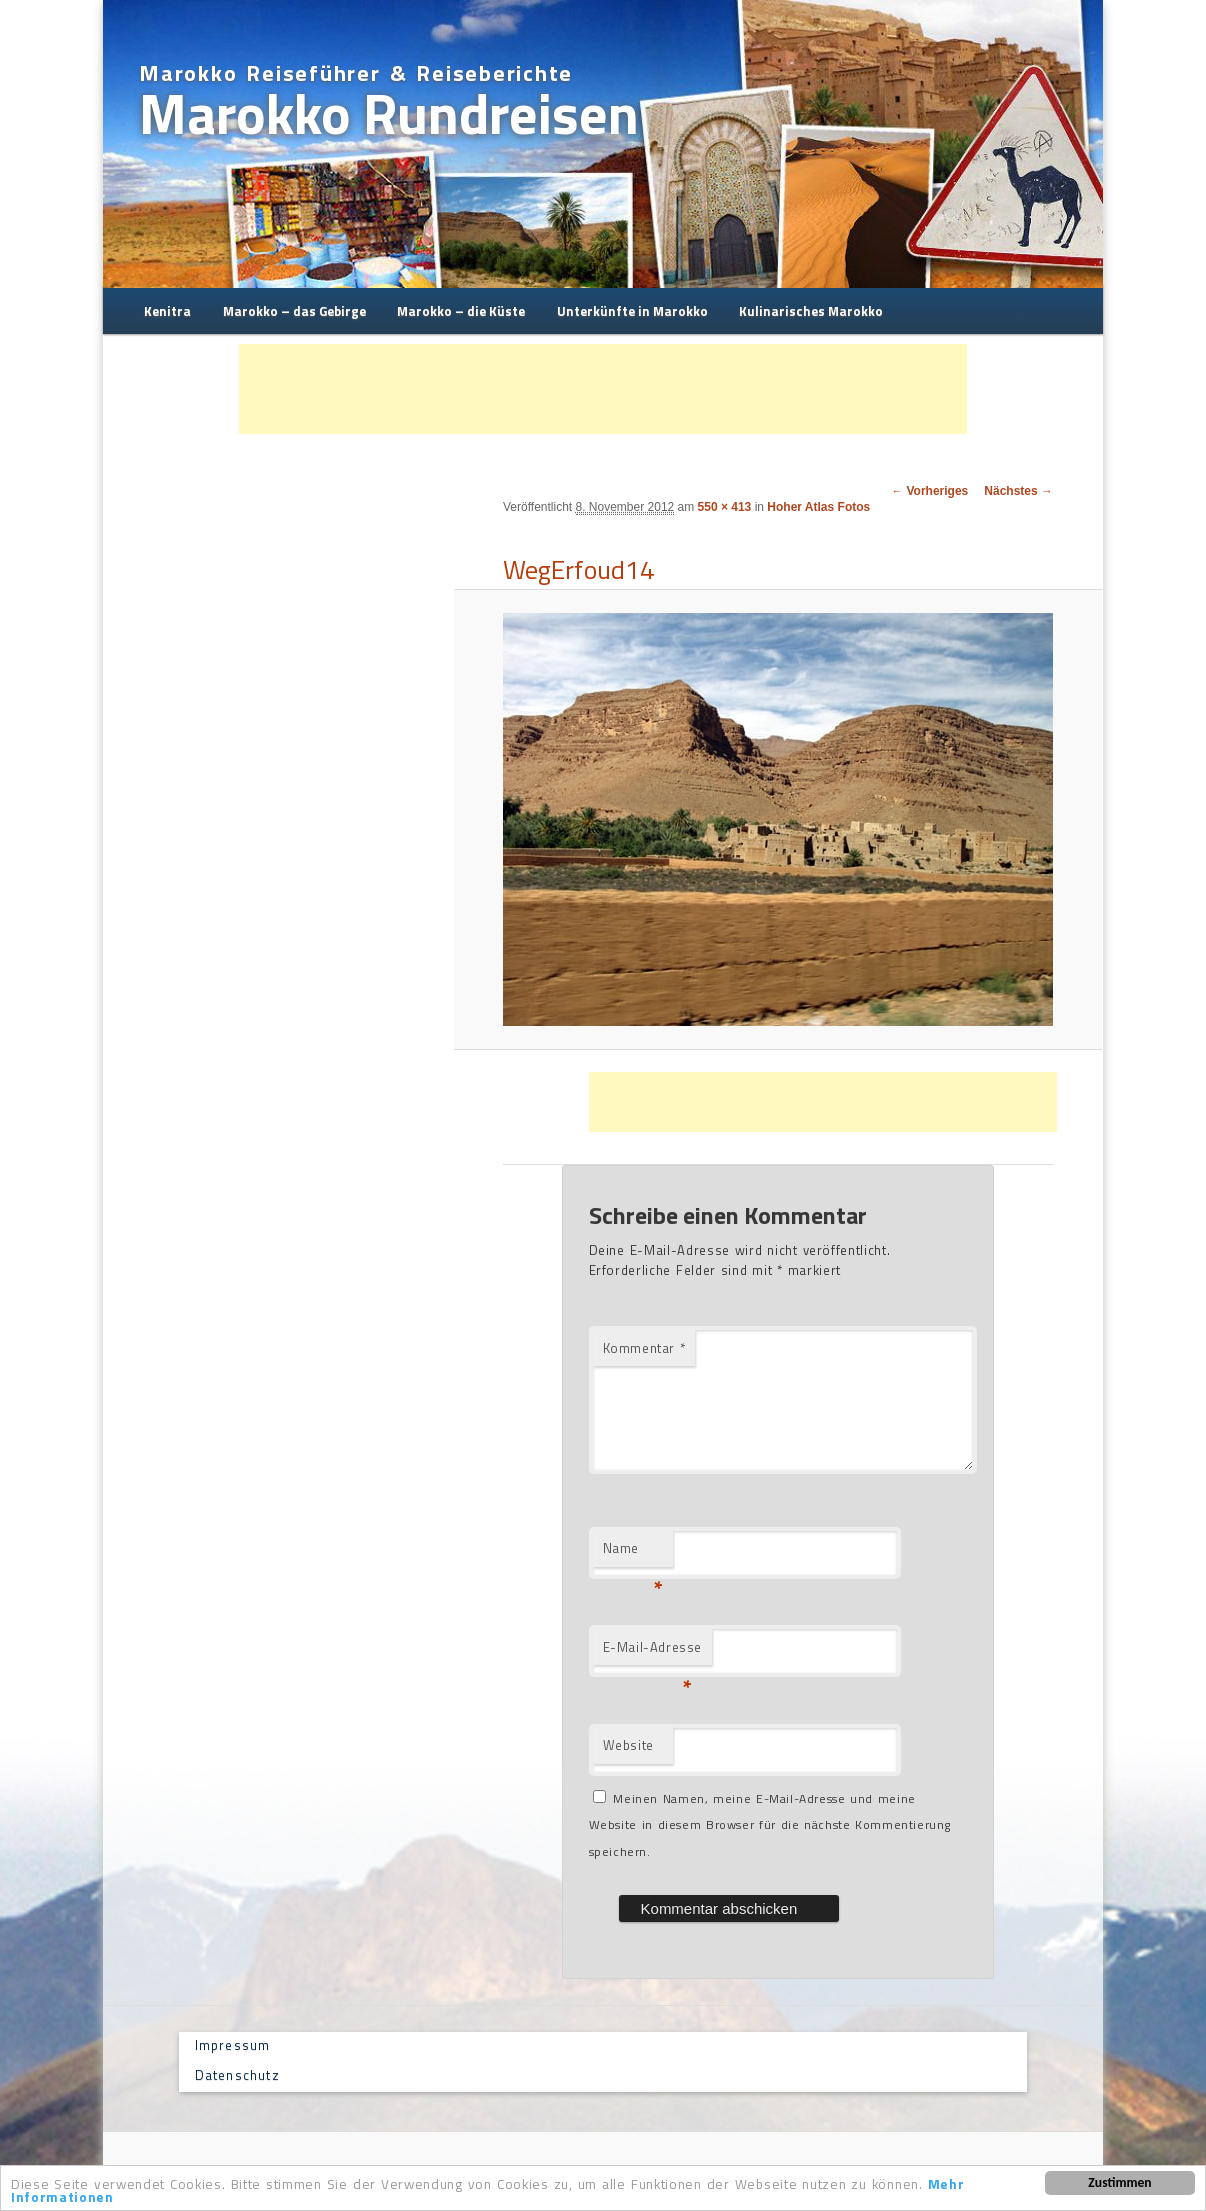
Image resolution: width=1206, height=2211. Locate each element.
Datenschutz (237, 2075)
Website (628, 1745)
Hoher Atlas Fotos (818, 507)
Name (633, 1552)
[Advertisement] (603, 389)
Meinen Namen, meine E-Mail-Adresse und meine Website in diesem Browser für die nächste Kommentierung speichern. (770, 1825)
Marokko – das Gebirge (294, 311)
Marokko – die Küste (461, 311)
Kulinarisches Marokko (811, 311)
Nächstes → (1018, 491)
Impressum (233, 2045)
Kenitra (167, 311)
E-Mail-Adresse (652, 1651)
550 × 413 (725, 507)
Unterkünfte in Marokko (632, 311)
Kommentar (644, 1348)
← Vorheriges (929, 491)
